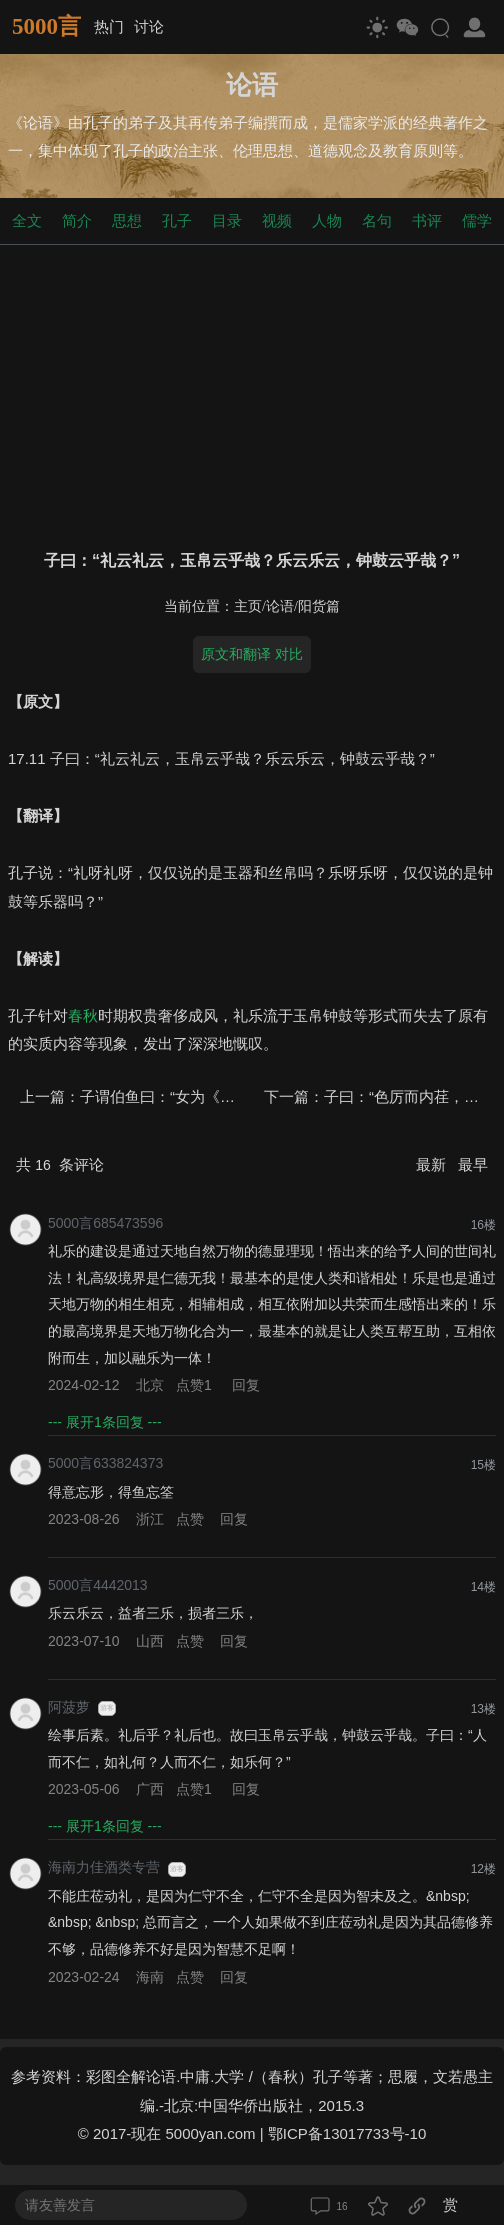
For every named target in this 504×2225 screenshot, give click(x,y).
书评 (427, 220)
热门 (109, 26)
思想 (127, 220)
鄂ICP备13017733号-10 (347, 2133)
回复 (246, 1385)
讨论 (149, 26)
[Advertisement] (252, 393)
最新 (433, 1164)
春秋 (83, 1015)
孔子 (177, 220)
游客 (107, 1708)
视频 (277, 220)
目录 (227, 220)
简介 (77, 220)
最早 (473, 1164)
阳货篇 (319, 606)
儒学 (477, 220)
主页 (248, 606)
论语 (280, 606)
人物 (327, 220)
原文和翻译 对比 (252, 654)
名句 (377, 220)
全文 (27, 220)
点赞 (196, 1385)
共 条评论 (60, 1164)
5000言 (46, 26)
